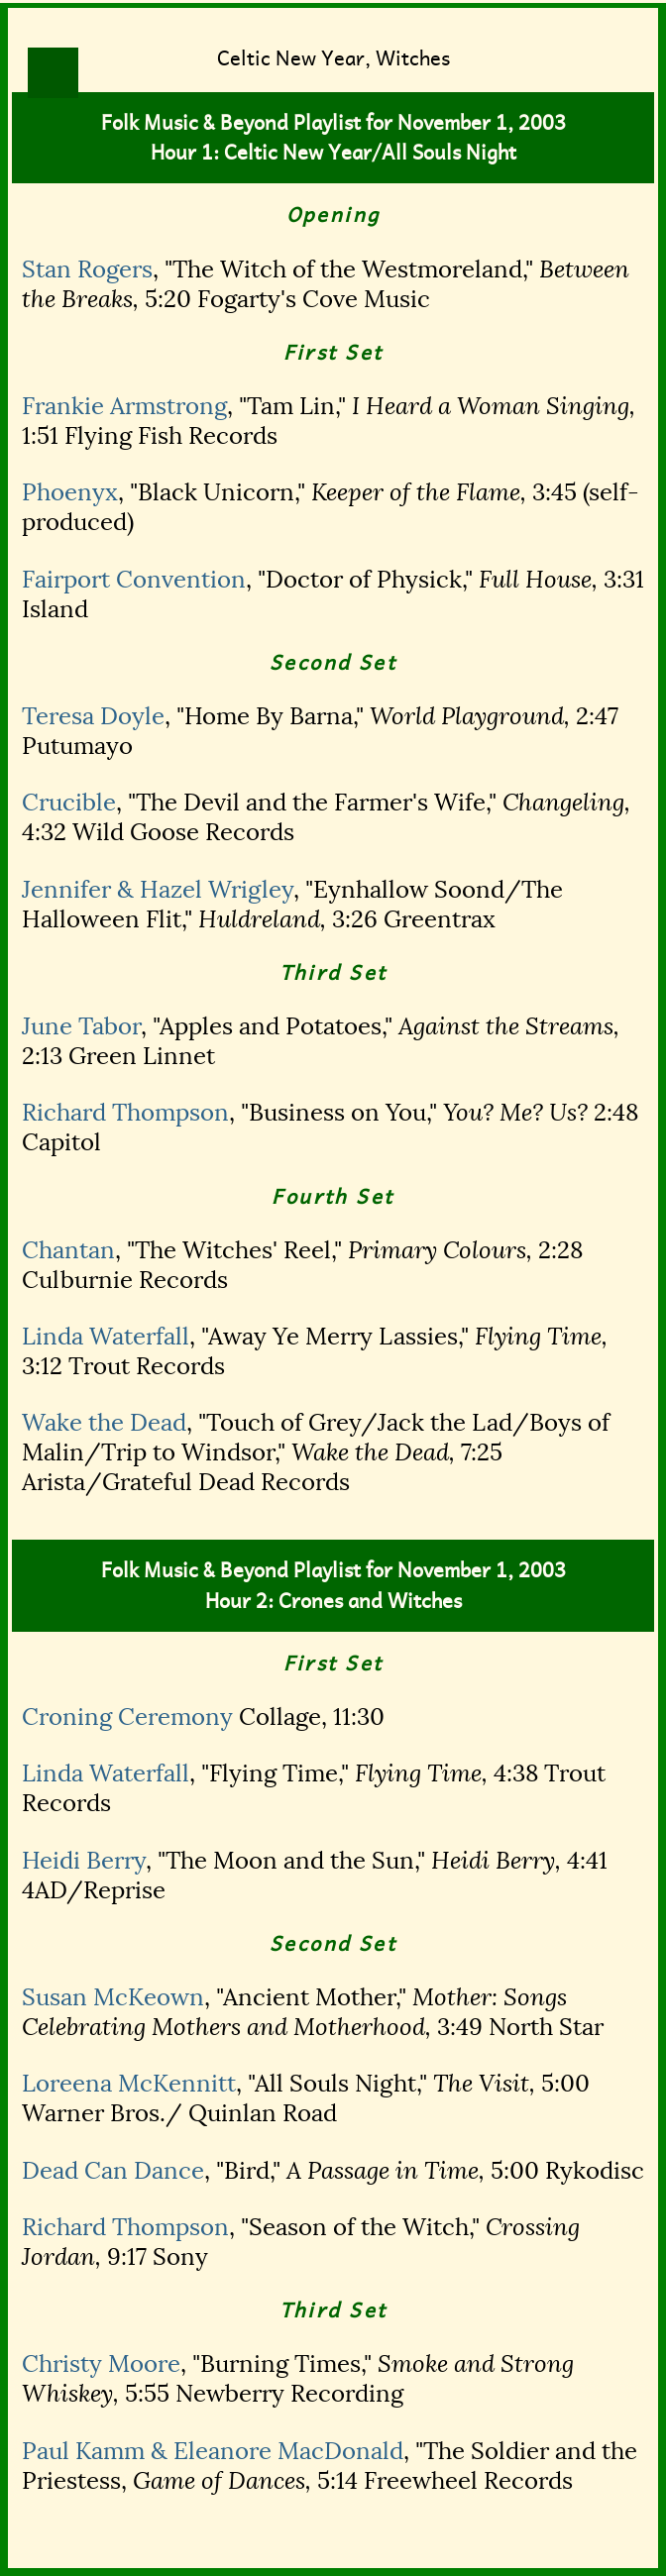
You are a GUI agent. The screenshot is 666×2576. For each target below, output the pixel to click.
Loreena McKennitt (129, 2083)
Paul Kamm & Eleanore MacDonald (212, 2451)
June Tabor (81, 1026)
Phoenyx (70, 492)
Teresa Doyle (93, 716)
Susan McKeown (113, 1997)
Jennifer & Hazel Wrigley (157, 890)
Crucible (69, 802)
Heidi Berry (84, 1861)
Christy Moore (101, 2364)
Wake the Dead (104, 1423)
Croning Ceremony (127, 1717)
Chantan (68, 1250)
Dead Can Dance (113, 2171)
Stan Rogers (87, 269)
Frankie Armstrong (124, 406)
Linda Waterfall (105, 1336)
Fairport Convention (134, 579)
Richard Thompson (125, 1112)
